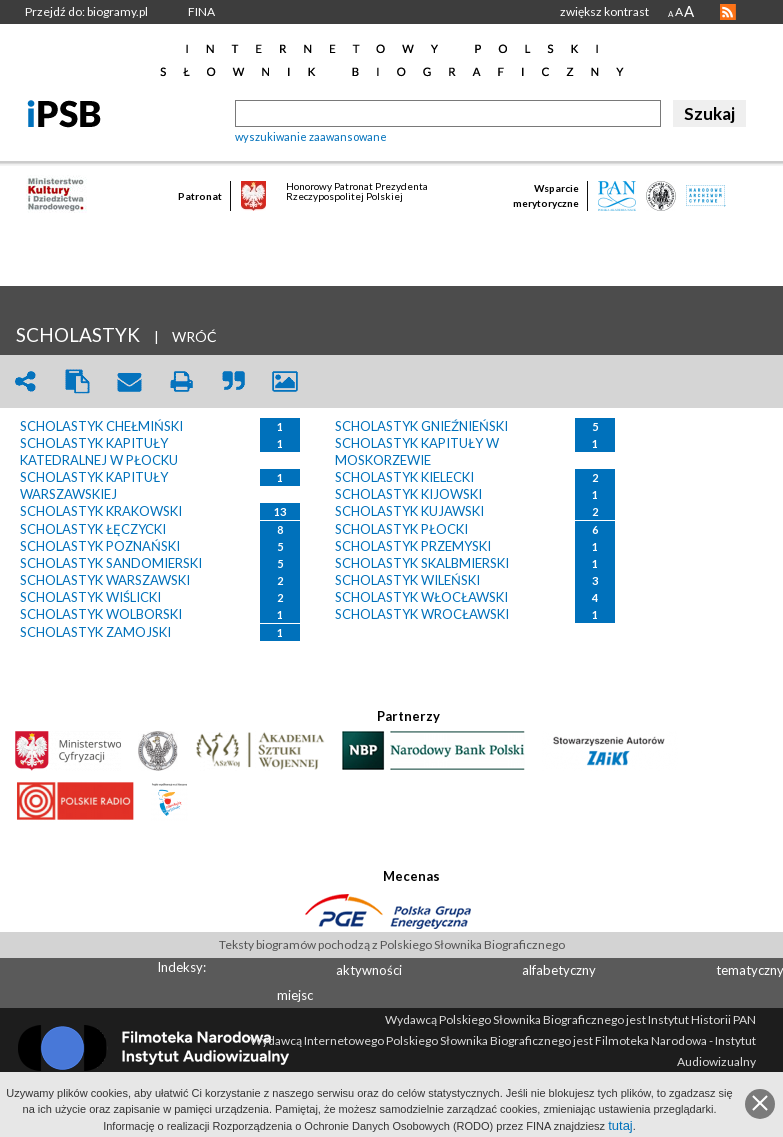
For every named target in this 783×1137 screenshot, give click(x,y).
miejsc (295, 995)
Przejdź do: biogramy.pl (86, 11)
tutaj (620, 1125)
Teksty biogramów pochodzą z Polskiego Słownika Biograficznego (392, 944)
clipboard (77, 381)
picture (285, 381)
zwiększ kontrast (604, 11)
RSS (728, 12)
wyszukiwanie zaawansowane (311, 136)
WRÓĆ (194, 336)
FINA (201, 11)
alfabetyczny (559, 970)
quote (233, 381)
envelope (129, 381)
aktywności (369, 970)
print (181, 381)
